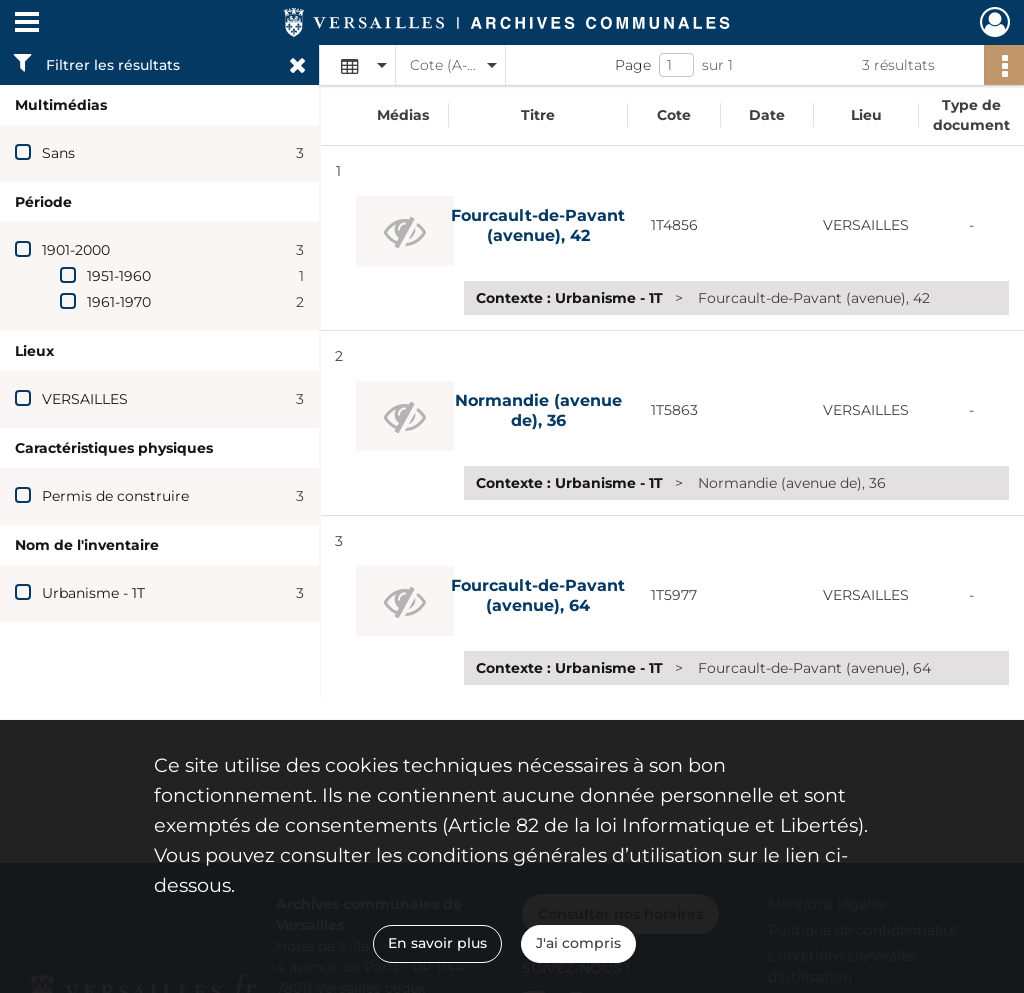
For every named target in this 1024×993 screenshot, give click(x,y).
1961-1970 (119, 302)
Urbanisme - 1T (93, 593)
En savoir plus (437, 943)
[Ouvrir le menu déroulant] (27, 24)
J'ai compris (578, 943)
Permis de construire (115, 496)
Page (633, 65)
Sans (58, 153)
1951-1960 (119, 276)
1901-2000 (76, 250)
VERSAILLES (85, 399)
